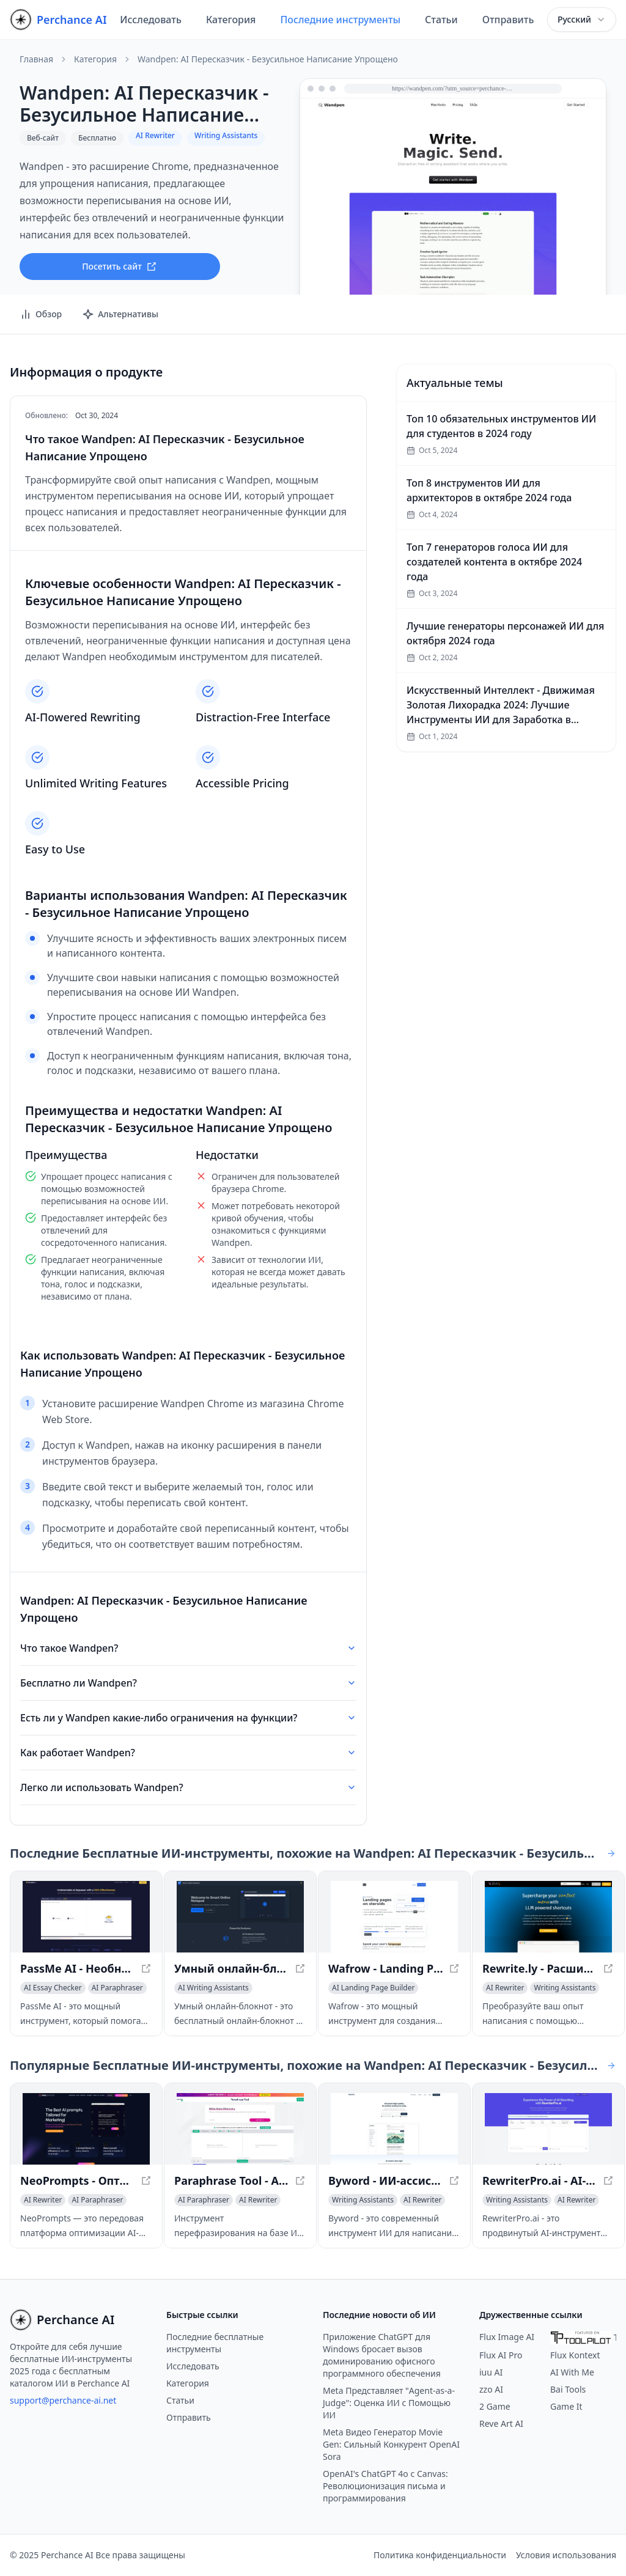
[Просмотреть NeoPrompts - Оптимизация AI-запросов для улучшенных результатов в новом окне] (86, 2129)
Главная (36, 59)
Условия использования (566, 2555)
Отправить (508, 19)
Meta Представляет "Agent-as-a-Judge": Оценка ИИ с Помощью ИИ (389, 2403)
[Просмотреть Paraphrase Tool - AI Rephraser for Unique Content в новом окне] (240, 2129)
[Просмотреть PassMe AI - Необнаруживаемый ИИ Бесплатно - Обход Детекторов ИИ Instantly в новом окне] (86, 1916)
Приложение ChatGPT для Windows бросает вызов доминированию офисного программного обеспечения (382, 2355)
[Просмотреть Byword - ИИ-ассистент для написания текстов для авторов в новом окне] (394, 2129)
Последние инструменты (340, 19)
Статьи (441, 19)
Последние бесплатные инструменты (214, 2343)
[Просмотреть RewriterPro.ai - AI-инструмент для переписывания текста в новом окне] (548, 2129)
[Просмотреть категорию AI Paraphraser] (117, 1988)
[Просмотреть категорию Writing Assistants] (564, 1988)
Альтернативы (120, 314)
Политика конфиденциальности (440, 2555)
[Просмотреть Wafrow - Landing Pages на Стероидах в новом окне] (394, 1916)
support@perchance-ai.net (63, 2400)
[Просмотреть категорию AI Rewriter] (505, 1988)
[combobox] (581, 19)
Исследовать (151, 19)
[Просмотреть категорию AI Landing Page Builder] (373, 1988)
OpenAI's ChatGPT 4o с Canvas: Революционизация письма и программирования (385, 2486)
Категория (231, 19)
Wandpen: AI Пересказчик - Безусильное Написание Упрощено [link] (268, 59)
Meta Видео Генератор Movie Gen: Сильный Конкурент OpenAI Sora (391, 2444)
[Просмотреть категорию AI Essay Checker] (53, 1988)
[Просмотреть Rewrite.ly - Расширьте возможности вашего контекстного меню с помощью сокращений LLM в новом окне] (548, 1916)
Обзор (41, 314)
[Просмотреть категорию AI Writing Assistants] (213, 1988)
